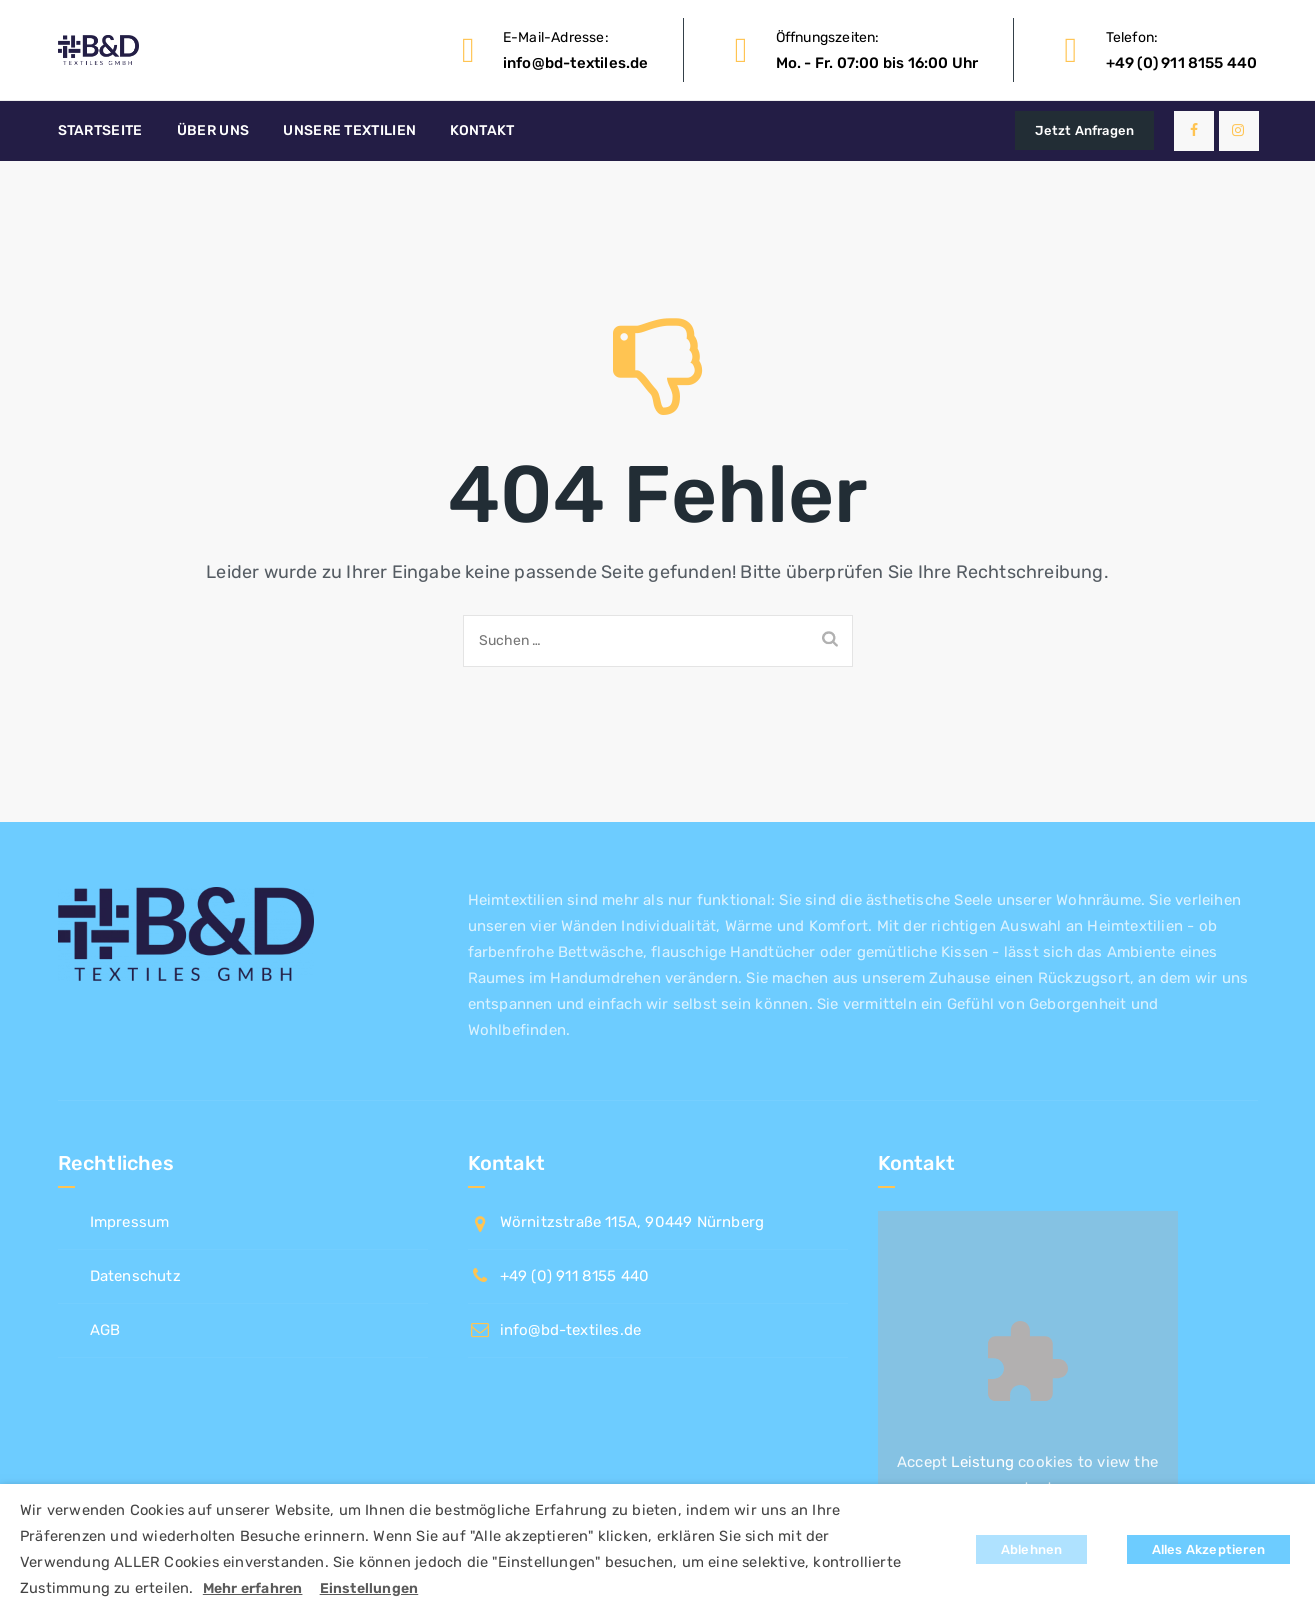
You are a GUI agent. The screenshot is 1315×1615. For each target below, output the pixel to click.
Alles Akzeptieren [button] (1208, 1549)
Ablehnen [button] (1032, 1549)
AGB (105, 1330)
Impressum (130, 1222)
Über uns (213, 130)
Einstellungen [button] (369, 1588)
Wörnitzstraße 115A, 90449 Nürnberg (632, 1222)
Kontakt (482, 130)
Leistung (982, 1462)
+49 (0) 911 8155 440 (1182, 63)
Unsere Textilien (349, 130)
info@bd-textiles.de (576, 63)
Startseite (100, 130)
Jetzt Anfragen (1084, 130)
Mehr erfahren (253, 1588)
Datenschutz (135, 1276)
